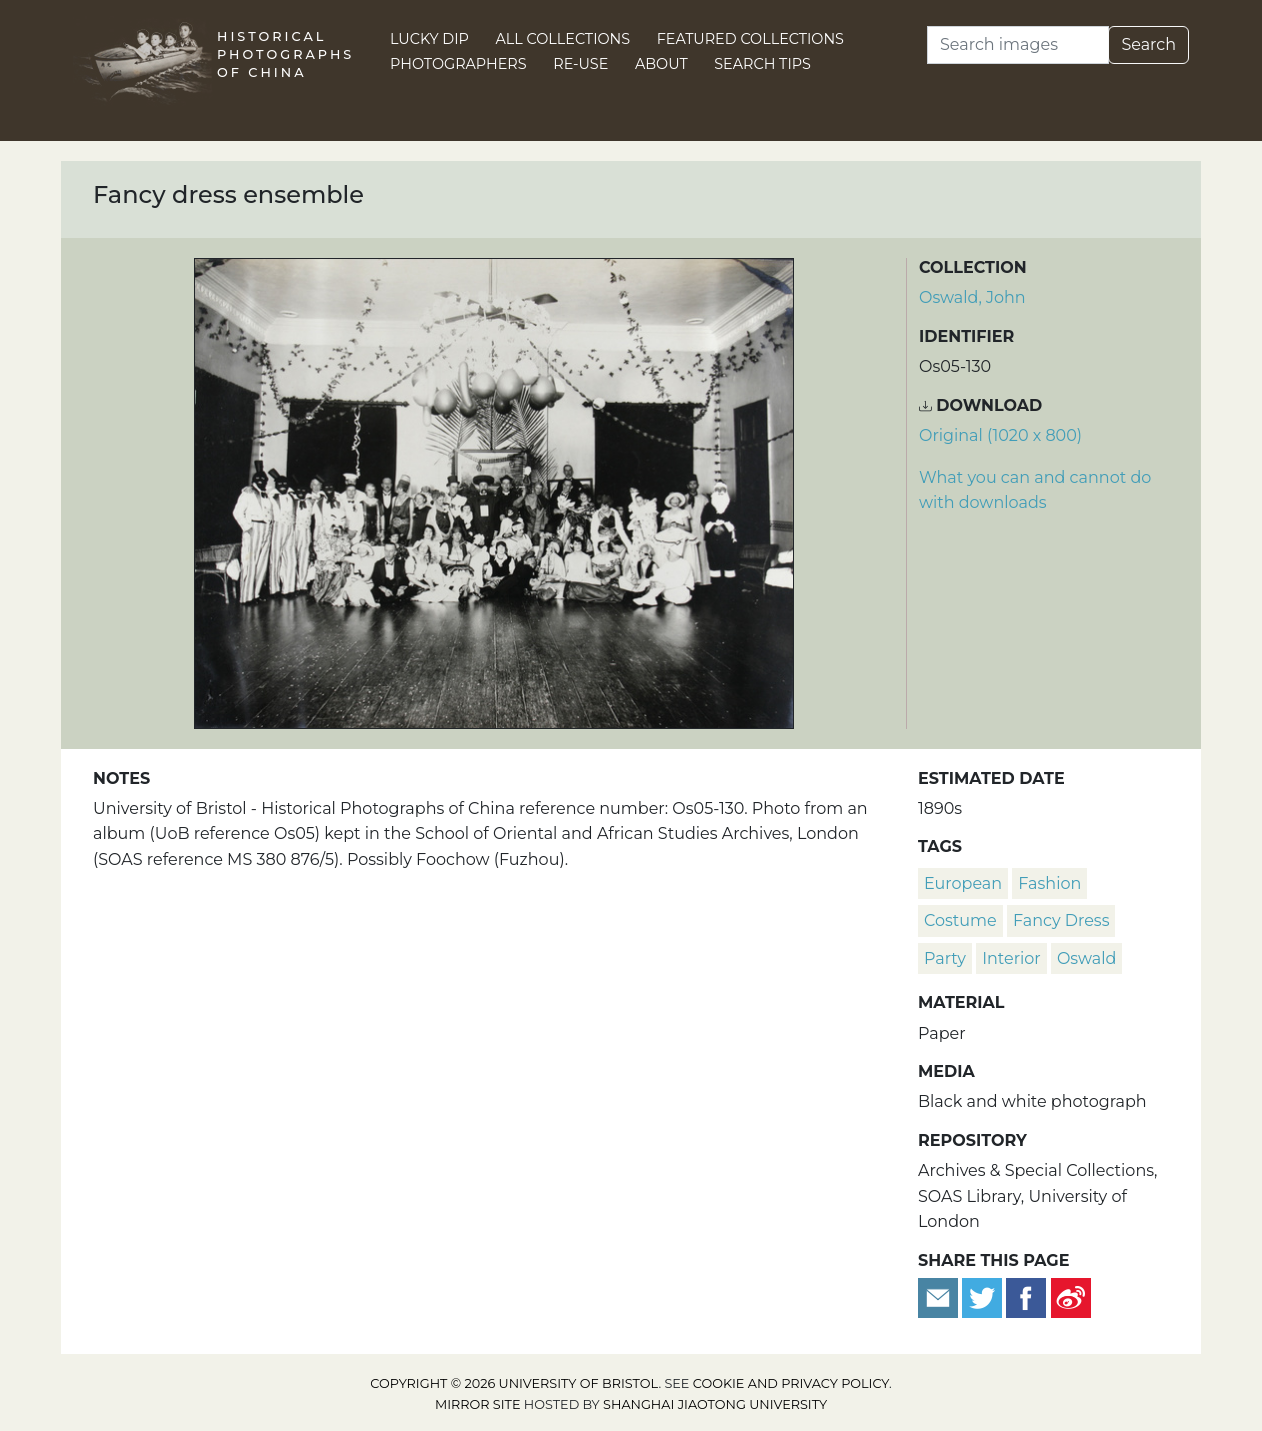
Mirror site (478, 1404)
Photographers (458, 64)
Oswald (1086, 958)
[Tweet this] (984, 1296)
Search (1148, 44)
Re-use (580, 64)
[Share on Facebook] (1026, 1296)
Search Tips (762, 64)
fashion (1049, 883)
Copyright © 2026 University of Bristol (514, 1383)
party (945, 958)
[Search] (1018, 45)
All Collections (563, 39)
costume (960, 920)
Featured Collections (750, 39)
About (661, 64)
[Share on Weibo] (1071, 1296)
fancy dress (1061, 920)
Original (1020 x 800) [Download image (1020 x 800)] (1000, 435)
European (963, 883)
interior (1011, 958)
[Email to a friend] (940, 1296)
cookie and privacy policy (791, 1383)
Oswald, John (972, 297)
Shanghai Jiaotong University (715, 1404)
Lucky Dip (429, 39)
